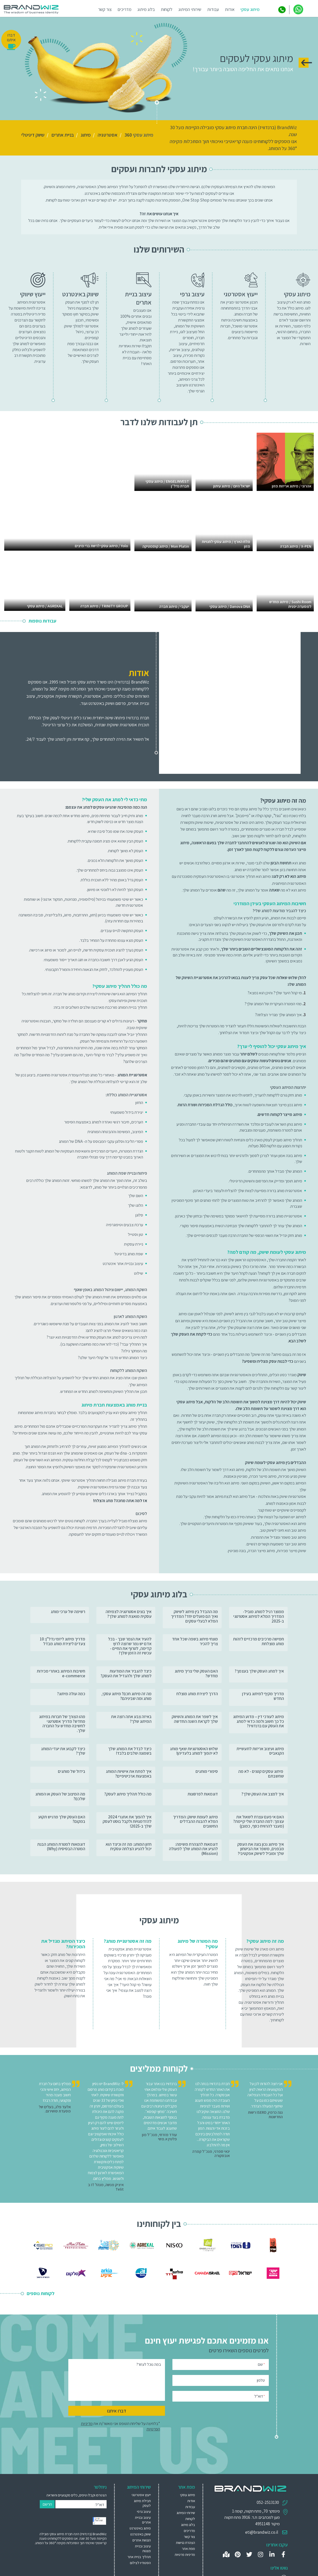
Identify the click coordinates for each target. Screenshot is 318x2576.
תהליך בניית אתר (139, 2540)
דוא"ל (259, 2379)
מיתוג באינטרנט (140, 2512)
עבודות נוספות (42, 621)
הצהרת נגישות (185, 2526)
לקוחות (167, 9)
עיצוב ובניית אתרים (143, 2503)
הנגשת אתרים (141, 2524)
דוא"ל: (99, 2488)
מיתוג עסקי (251, 9)
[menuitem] (139, 2478)
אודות (231, 9)
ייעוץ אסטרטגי (141, 2478)
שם (261, 2348)
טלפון (261, 2364)
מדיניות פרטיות (185, 2538)
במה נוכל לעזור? (148, 2348)
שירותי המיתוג (190, 9)
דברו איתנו (116, 2394)
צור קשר (106, 9)
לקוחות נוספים (40, 2277)
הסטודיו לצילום (140, 2546)
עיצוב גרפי (144, 2495)
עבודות (214, 9)
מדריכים (125, 9)
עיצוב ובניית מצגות (143, 2532)
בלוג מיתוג (147, 9)
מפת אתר (188, 2532)
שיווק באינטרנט (140, 2518)
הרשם (47, 2487)
